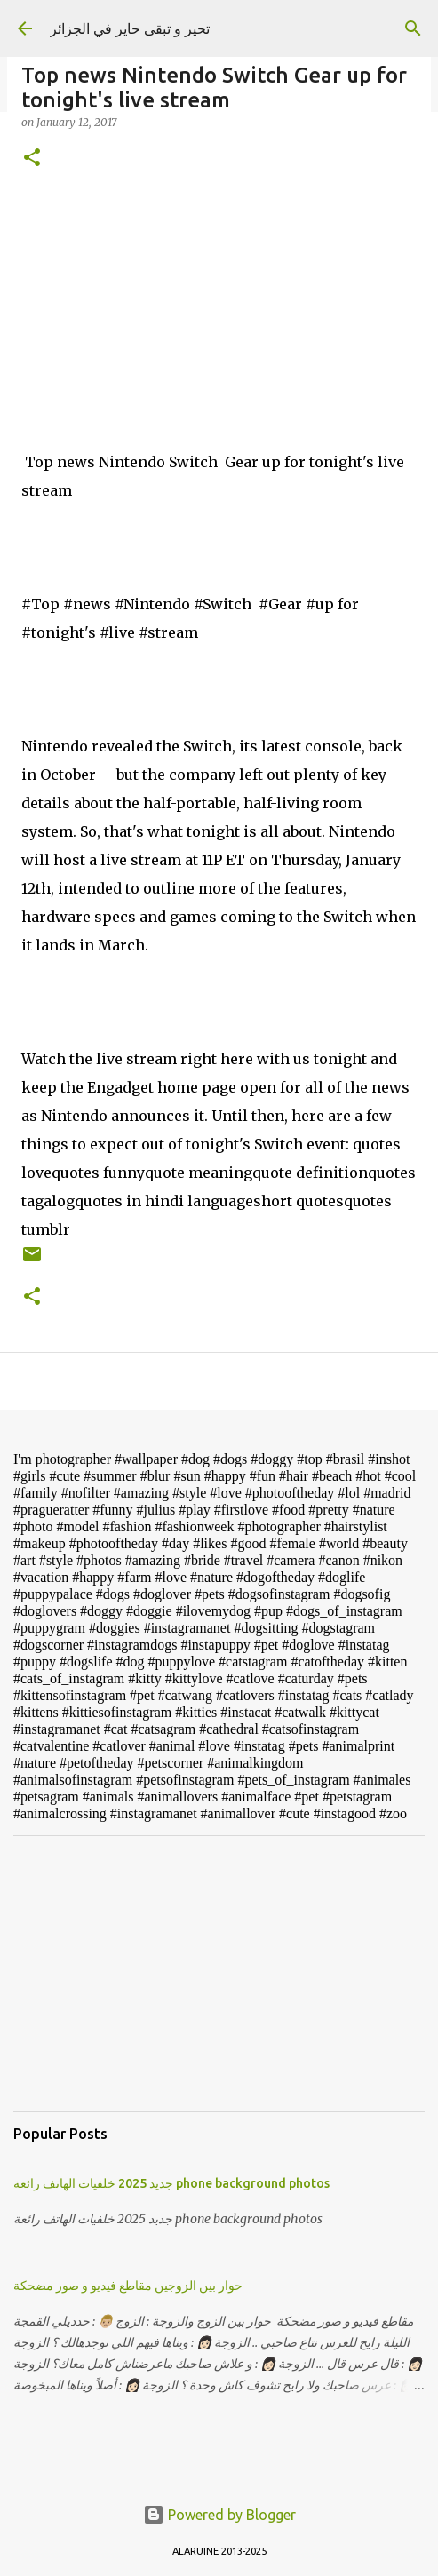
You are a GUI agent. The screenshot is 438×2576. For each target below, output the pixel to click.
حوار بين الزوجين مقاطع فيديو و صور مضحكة (128, 2285)
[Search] (413, 28)
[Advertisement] (219, 1973)
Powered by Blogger (219, 2515)
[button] (32, 159)
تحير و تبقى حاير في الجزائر (130, 28)
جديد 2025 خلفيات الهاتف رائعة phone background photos (171, 2183)
